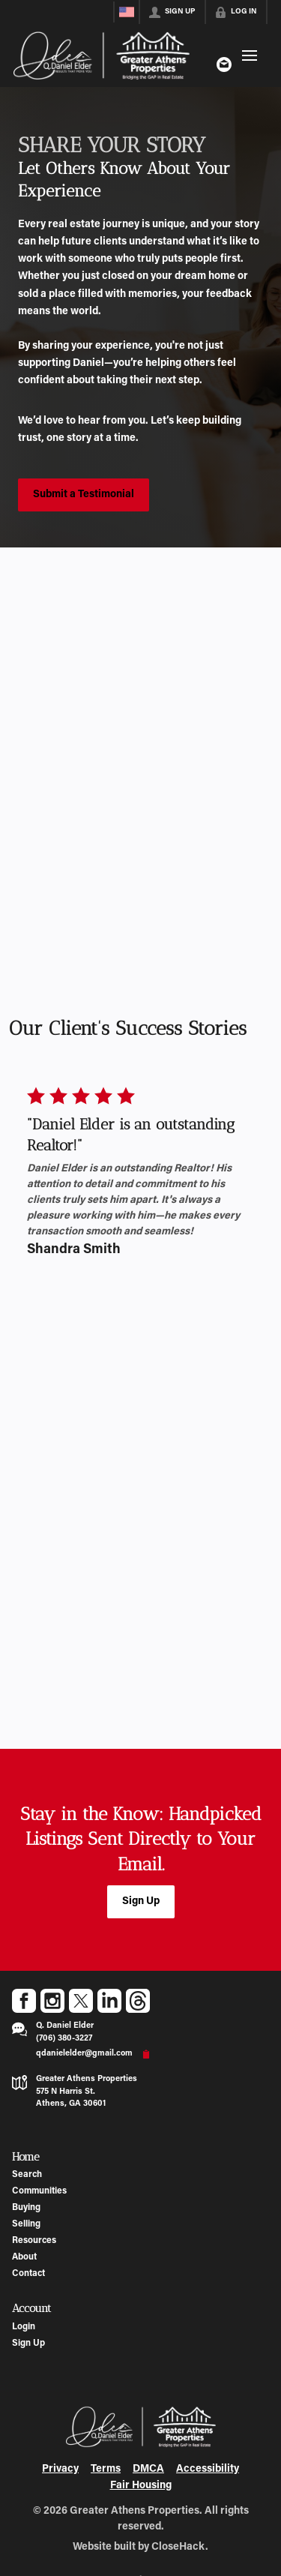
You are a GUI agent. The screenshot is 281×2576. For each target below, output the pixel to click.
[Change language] (126, 11)
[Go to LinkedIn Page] (109, 2001)
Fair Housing (141, 2486)
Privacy (60, 2469)
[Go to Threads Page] (138, 2001)
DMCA (148, 2469)
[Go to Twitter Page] (81, 2001)
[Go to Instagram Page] (52, 2001)
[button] (141, 1901)
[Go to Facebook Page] (24, 2001)
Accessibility (207, 2469)
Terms (106, 2469)
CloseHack (178, 2547)
